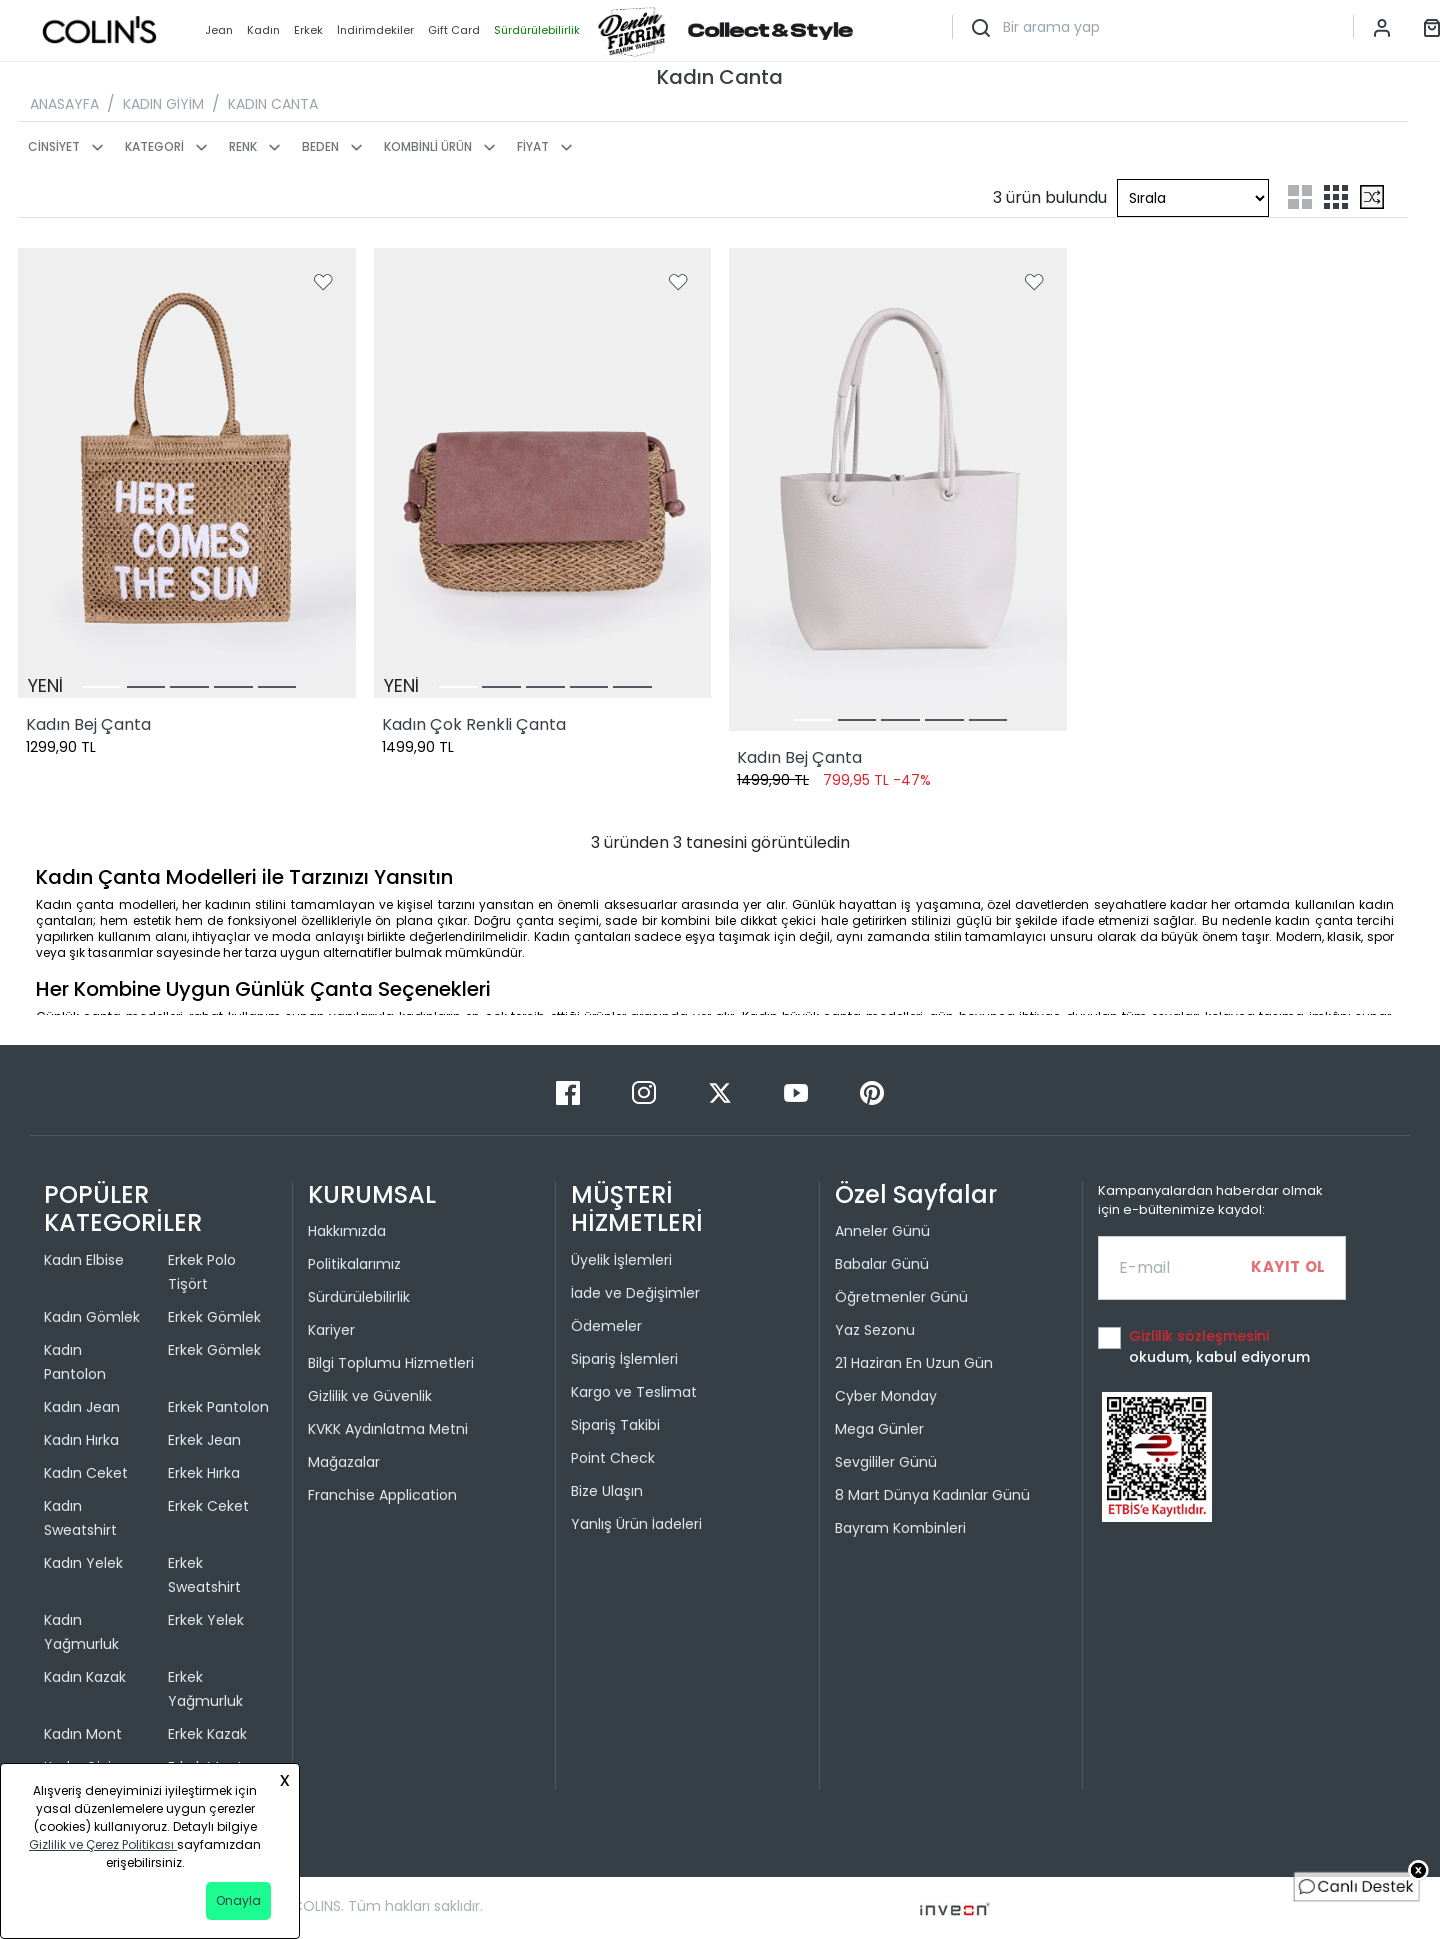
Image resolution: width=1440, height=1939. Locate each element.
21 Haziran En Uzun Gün (914, 1363)
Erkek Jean (204, 1440)
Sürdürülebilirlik (359, 1297)
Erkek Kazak (207, 1734)
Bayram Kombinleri (900, 1528)
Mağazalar (344, 1462)
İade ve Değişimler (635, 1293)
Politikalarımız (354, 1264)
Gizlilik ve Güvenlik (370, 1396)
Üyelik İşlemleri (621, 1260)
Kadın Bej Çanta (88, 724)
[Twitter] (722, 1091)
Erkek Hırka (204, 1473)
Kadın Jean (82, 1407)
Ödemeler (606, 1326)
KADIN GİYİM (163, 104)
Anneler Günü (882, 1231)
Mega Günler (879, 1429)
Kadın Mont (83, 1734)
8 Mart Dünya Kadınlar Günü (932, 1495)
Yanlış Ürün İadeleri (636, 1524)
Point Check (613, 1458)
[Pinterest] (872, 1091)
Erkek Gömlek (214, 1317)
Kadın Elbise (84, 1260)
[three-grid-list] (1336, 197)
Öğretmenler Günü (901, 1297)
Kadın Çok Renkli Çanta (474, 724)
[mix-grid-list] (1372, 197)
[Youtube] (798, 1091)
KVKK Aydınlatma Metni (388, 1429)
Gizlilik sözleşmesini (1199, 1336)
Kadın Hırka (81, 1440)
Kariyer (331, 1330)
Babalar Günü (882, 1264)
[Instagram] (646, 1091)
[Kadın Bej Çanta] (187, 473)
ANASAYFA (64, 104)
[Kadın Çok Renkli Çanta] (543, 473)
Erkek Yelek (206, 1620)
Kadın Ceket (86, 1473)
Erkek (308, 30)
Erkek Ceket (208, 1506)
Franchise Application (382, 1495)
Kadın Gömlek (92, 1317)
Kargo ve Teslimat (634, 1392)
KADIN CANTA (273, 104)
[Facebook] (570, 1091)
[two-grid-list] (1300, 197)
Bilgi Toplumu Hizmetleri (391, 1363)
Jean (219, 30)
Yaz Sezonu (875, 1330)
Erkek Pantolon (218, 1407)
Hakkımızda (347, 1231)
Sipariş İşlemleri (624, 1359)
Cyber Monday (886, 1396)
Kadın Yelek (83, 1563)
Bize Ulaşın (607, 1491)
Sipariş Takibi (615, 1425)
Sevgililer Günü (886, 1462)
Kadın (263, 30)
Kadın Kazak (85, 1677)
